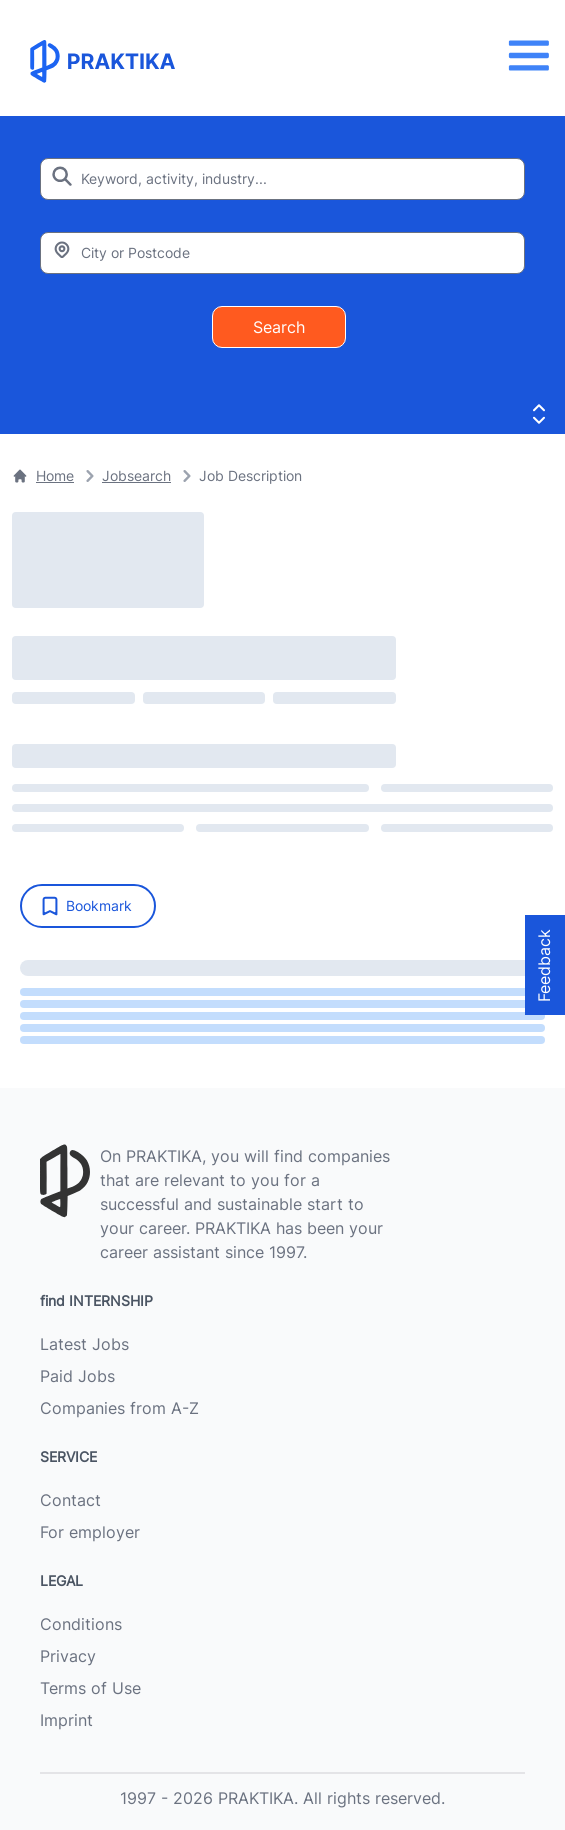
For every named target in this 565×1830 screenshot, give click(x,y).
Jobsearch (136, 475)
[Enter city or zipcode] (282, 253)
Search (279, 327)
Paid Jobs (77, 1376)
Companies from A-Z (119, 1408)
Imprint (66, 1720)
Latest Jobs (84, 1344)
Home (43, 475)
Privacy (68, 1656)
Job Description (250, 475)
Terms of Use (90, 1688)
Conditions (81, 1624)
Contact (70, 1500)
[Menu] (534, 55)
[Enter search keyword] (282, 179)
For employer (90, 1532)
